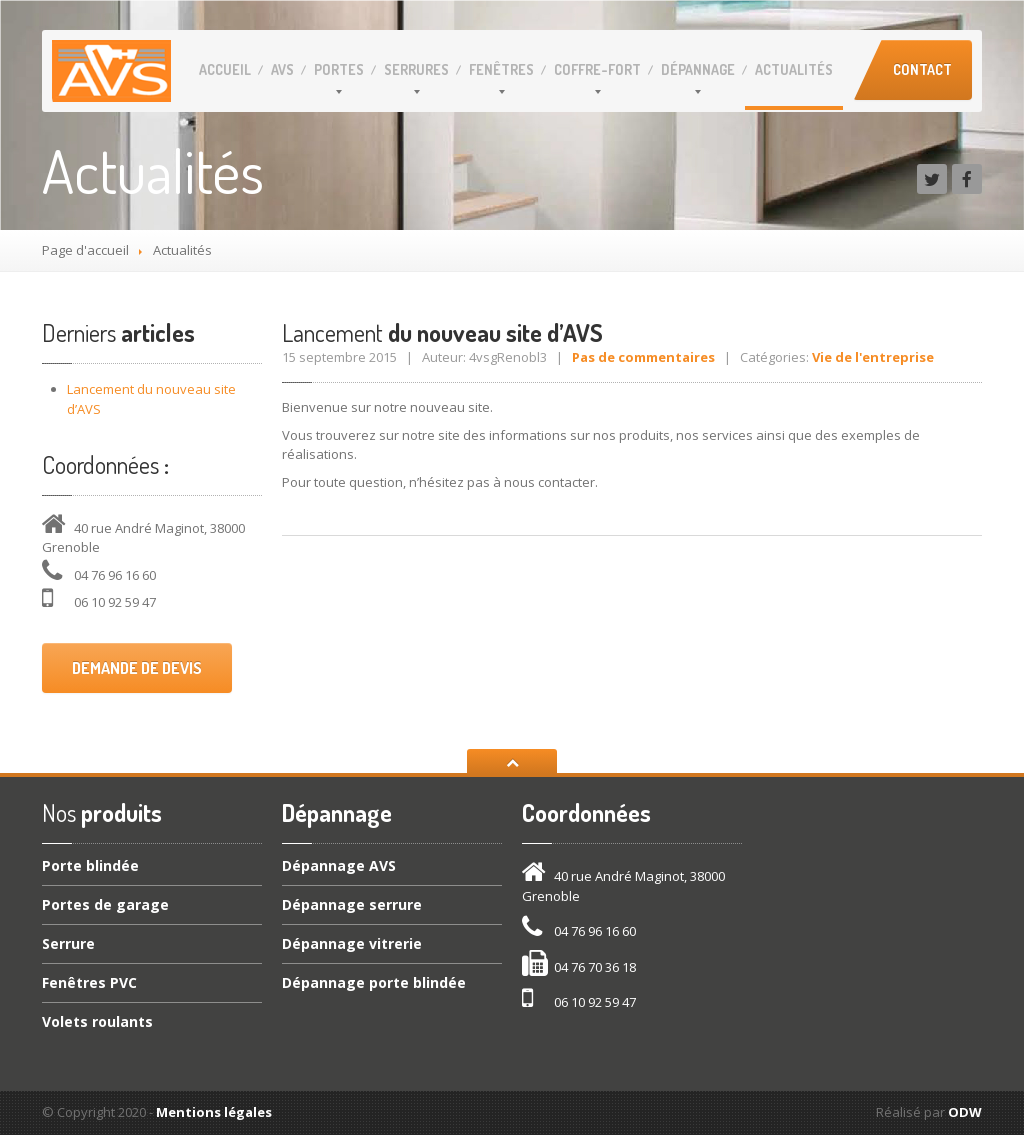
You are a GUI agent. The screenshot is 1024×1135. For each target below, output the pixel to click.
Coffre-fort (597, 69)
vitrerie (352, 943)
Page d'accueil (85, 250)
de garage (105, 904)
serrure (352, 904)
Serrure (68, 943)
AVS (282, 69)
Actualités (794, 69)
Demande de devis (137, 668)
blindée (90, 867)
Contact (922, 69)
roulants (97, 1021)
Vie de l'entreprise (873, 357)
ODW (965, 1112)
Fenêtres (501, 69)
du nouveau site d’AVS (442, 332)
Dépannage (698, 69)
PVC (89, 982)
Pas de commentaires (643, 357)
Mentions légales (214, 1112)
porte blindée (374, 982)
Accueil (225, 69)
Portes (339, 69)
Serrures (416, 69)
